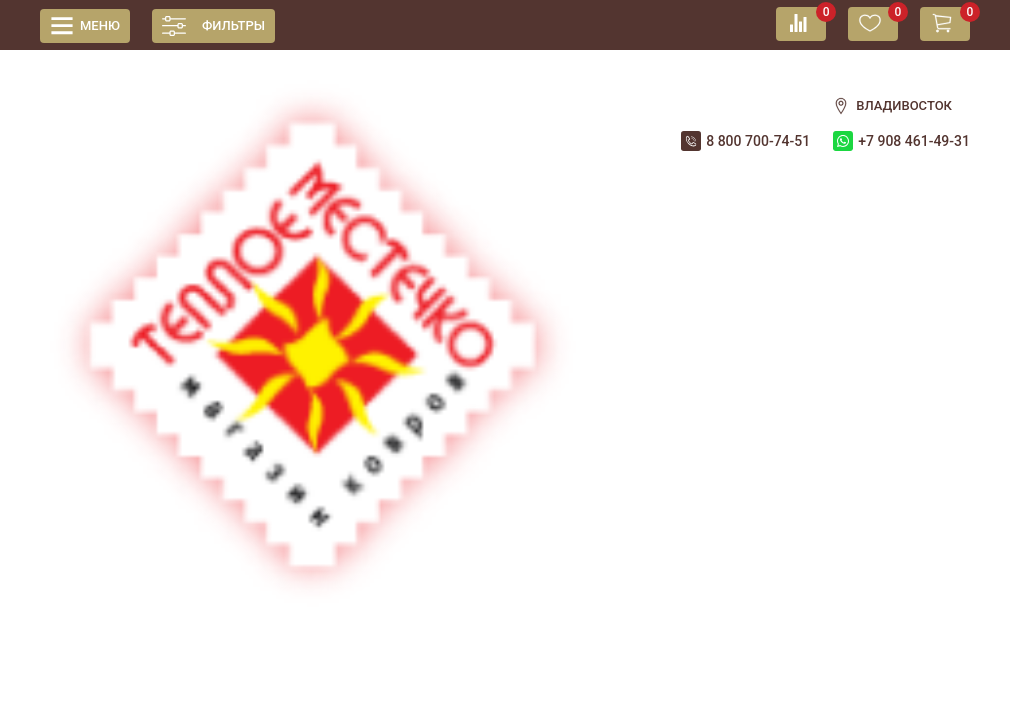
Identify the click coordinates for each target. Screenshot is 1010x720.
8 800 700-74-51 (758, 141)
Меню (100, 25)
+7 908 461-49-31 (914, 141)
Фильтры (233, 25)
